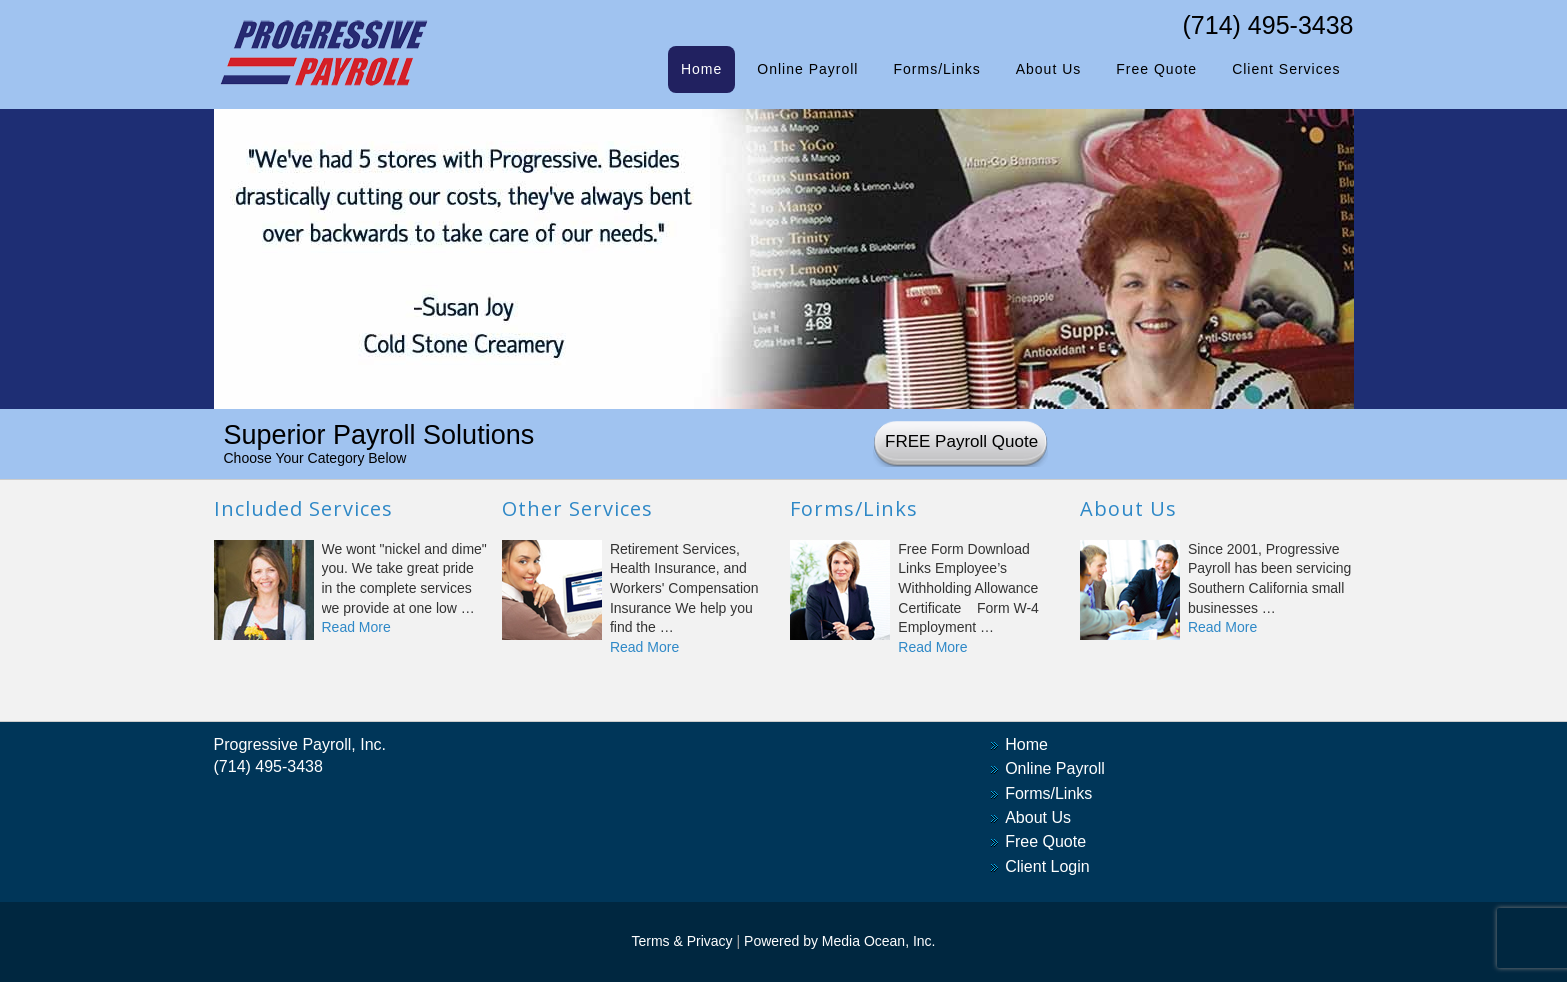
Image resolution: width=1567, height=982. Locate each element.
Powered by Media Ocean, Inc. (839, 941)
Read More (356, 627)
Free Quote (1045, 841)
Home (1026, 744)
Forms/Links (1048, 793)
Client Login (1047, 866)
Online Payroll (1055, 768)
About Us (1038, 817)
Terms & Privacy (682, 941)
